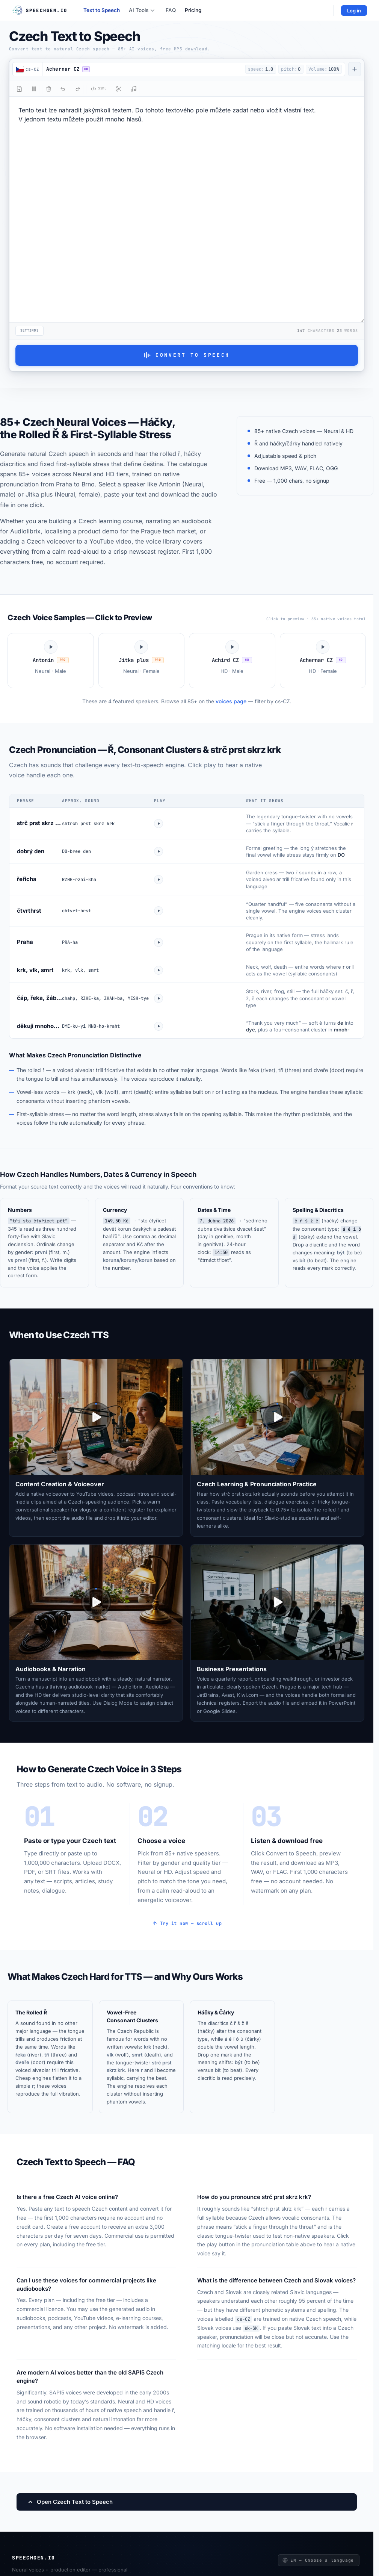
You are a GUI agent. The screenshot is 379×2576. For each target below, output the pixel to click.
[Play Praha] (158, 942)
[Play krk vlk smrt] (158, 970)
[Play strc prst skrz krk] (158, 823)
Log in (354, 11)
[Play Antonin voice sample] (51, 660)
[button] (142, 69)
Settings (29, 330)
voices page (231, 701)
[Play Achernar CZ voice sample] (323, 660)
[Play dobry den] (158, 851)
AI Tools (142, 10)
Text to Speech (101, 10)
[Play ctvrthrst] (158, 910)
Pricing (193, 10)
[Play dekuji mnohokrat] (158, 1026)
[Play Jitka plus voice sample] (141, 660)
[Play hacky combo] (158, 998)
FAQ (171, 10)
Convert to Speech (186, 355)
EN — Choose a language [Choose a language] (318, 2560)
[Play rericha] (158, 879)
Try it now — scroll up (187, 1923)
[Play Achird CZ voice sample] (232, 660)
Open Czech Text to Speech (70, 2501)
